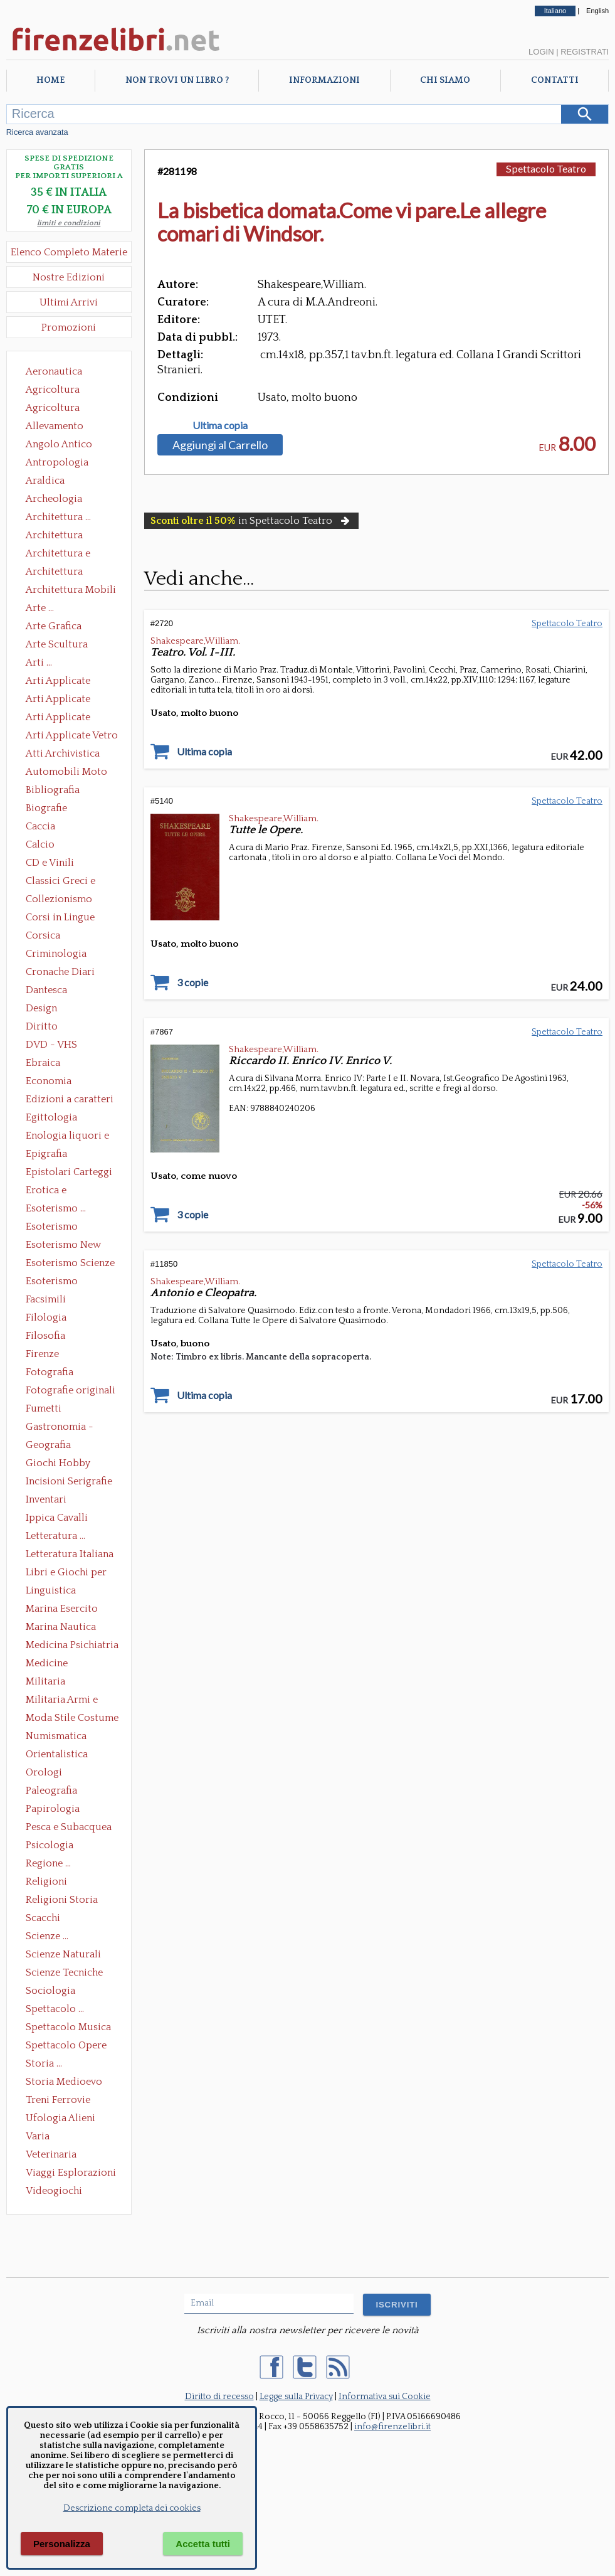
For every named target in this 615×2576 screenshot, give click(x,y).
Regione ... (48, 1863)
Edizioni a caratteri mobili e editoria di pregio (70, 1100)
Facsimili (46, 1299)
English (597, 10)
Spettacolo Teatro (546, 168)
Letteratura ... (55, 1535)
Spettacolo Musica (68, 2027)
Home (50, 80)
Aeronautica (54, 371)
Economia (48, 1081)
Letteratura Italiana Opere (69, 1555)
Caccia (40, 826)
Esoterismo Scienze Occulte (70, 1264)
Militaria (45, 1681)
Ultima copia (220, 425)
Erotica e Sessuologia (53, 1191)
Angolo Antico (59, 444)
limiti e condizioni (68, 223)
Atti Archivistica (63, 753)
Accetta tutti (203, 2543)
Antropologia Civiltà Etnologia (64, 464)
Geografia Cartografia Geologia (52, 1446)
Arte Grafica (53, 626)
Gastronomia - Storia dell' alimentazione (59, 1428)
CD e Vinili (50, 862)
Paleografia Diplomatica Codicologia (54, 1792)
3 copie (192, 982)
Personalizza (61, 2543)
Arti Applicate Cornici (58, 700)
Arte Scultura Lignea (57, 645)
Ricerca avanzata (37, 132)
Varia (38, 2136)
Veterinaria (51, 2154)
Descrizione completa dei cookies (132, 2508)
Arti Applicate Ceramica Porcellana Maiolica (71, 682)
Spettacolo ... (55, 2008)
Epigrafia (46, 1153)
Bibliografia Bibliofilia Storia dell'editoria (64, 791)
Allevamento (54, 426)
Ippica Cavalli (57, 1517)
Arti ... (39, 662)
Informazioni (324, 80)
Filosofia (45, 1335)
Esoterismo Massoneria (52, 1228)
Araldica (45, 480)
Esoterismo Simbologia (52, 1282)
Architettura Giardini (54, 573)
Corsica (43, 935)
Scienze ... (47, 1936)
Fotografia (49, 1372)
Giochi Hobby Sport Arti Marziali (69, 1464)
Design (41, 1008)
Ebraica (43, 1062)
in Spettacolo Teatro (251, 520)
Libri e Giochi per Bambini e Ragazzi (67, 1573)
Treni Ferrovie (58, 2099)
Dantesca (46, 990)
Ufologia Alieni (60, 2118)
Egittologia (51, 1117)
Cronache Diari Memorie (60, 973)
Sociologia (50, 1990)
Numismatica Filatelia (56, 1737)
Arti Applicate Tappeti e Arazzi (63, 718)
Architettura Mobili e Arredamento (71, 591)
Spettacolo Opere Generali (66, 2046)
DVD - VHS (51, 1044)
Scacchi (43, 1918)
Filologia (46, 1317)
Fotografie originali (70, 1390)
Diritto (42, 1026)
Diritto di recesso (219, 2397)
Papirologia (53, 1808)
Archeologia (54, 498)
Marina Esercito (62, 1608)
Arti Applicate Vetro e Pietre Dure (72, 736)
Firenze (42, 1354)
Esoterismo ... (56, 1208)
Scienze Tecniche (64, 1972)
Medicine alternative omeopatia (50, 1664)
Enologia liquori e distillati (67, 1137)
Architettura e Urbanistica (58, 555)
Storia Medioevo (64, 2081)
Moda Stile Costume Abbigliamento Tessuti (72, 1719)
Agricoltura (53, 389)
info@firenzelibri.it (392, 2427)
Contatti (555, 80)
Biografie (46, 808)
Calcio (40, 844)
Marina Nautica (61, 1626)
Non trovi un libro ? (177, 80)
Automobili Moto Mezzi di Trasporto (69, 773)
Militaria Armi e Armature (62, 1701)
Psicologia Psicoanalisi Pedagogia (53, 1846)
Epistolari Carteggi (69, 1172)
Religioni (46, 1881)
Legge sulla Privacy (296, 2397)
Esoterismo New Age (63, 1246)
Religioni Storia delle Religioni (62, 1901)
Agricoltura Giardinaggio (56, 409)
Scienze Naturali (63, 1954)
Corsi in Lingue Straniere (60, 918)
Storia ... (44, 2063)
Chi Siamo (445, 80)
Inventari (46, 1499)
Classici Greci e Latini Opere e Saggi (71, 882)
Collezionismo (59, 899)
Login (541, 51)
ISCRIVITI (397, 2304)
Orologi (44, 1772)
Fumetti (43, 1408)
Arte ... (40, 608)
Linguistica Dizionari (51, 1592)
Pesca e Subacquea (69, 1827)
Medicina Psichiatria (72, 1645)
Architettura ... (58, 517)
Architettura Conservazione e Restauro (63, 536)
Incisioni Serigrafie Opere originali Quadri (69, 1482)
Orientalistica (57, 1754)
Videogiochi (54, 2190)
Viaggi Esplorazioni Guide (71, 2174)
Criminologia (56, 953)
